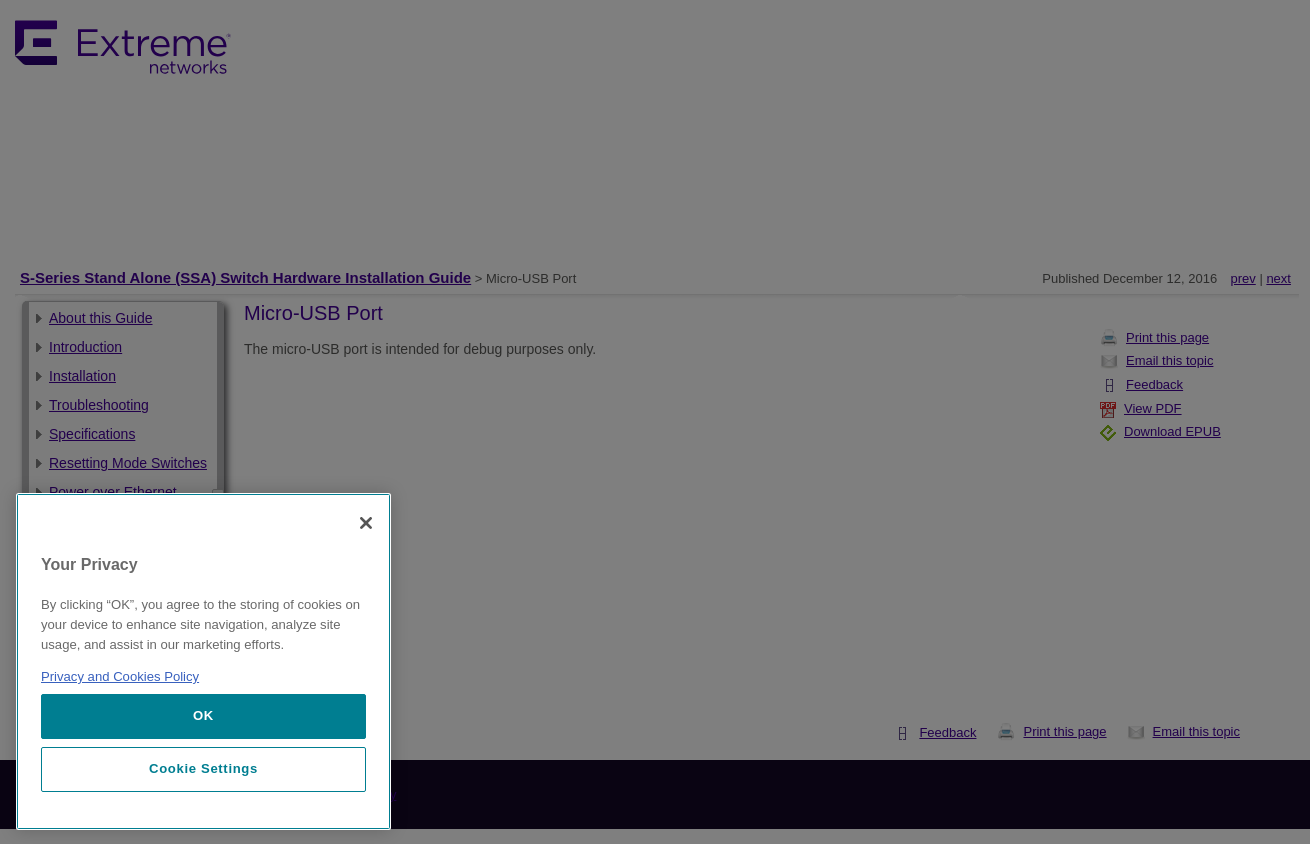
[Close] (366, 523)
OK (203, 715)
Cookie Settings (203, 768)
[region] (203, 661)
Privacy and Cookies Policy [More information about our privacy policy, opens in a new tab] (120, 676)
